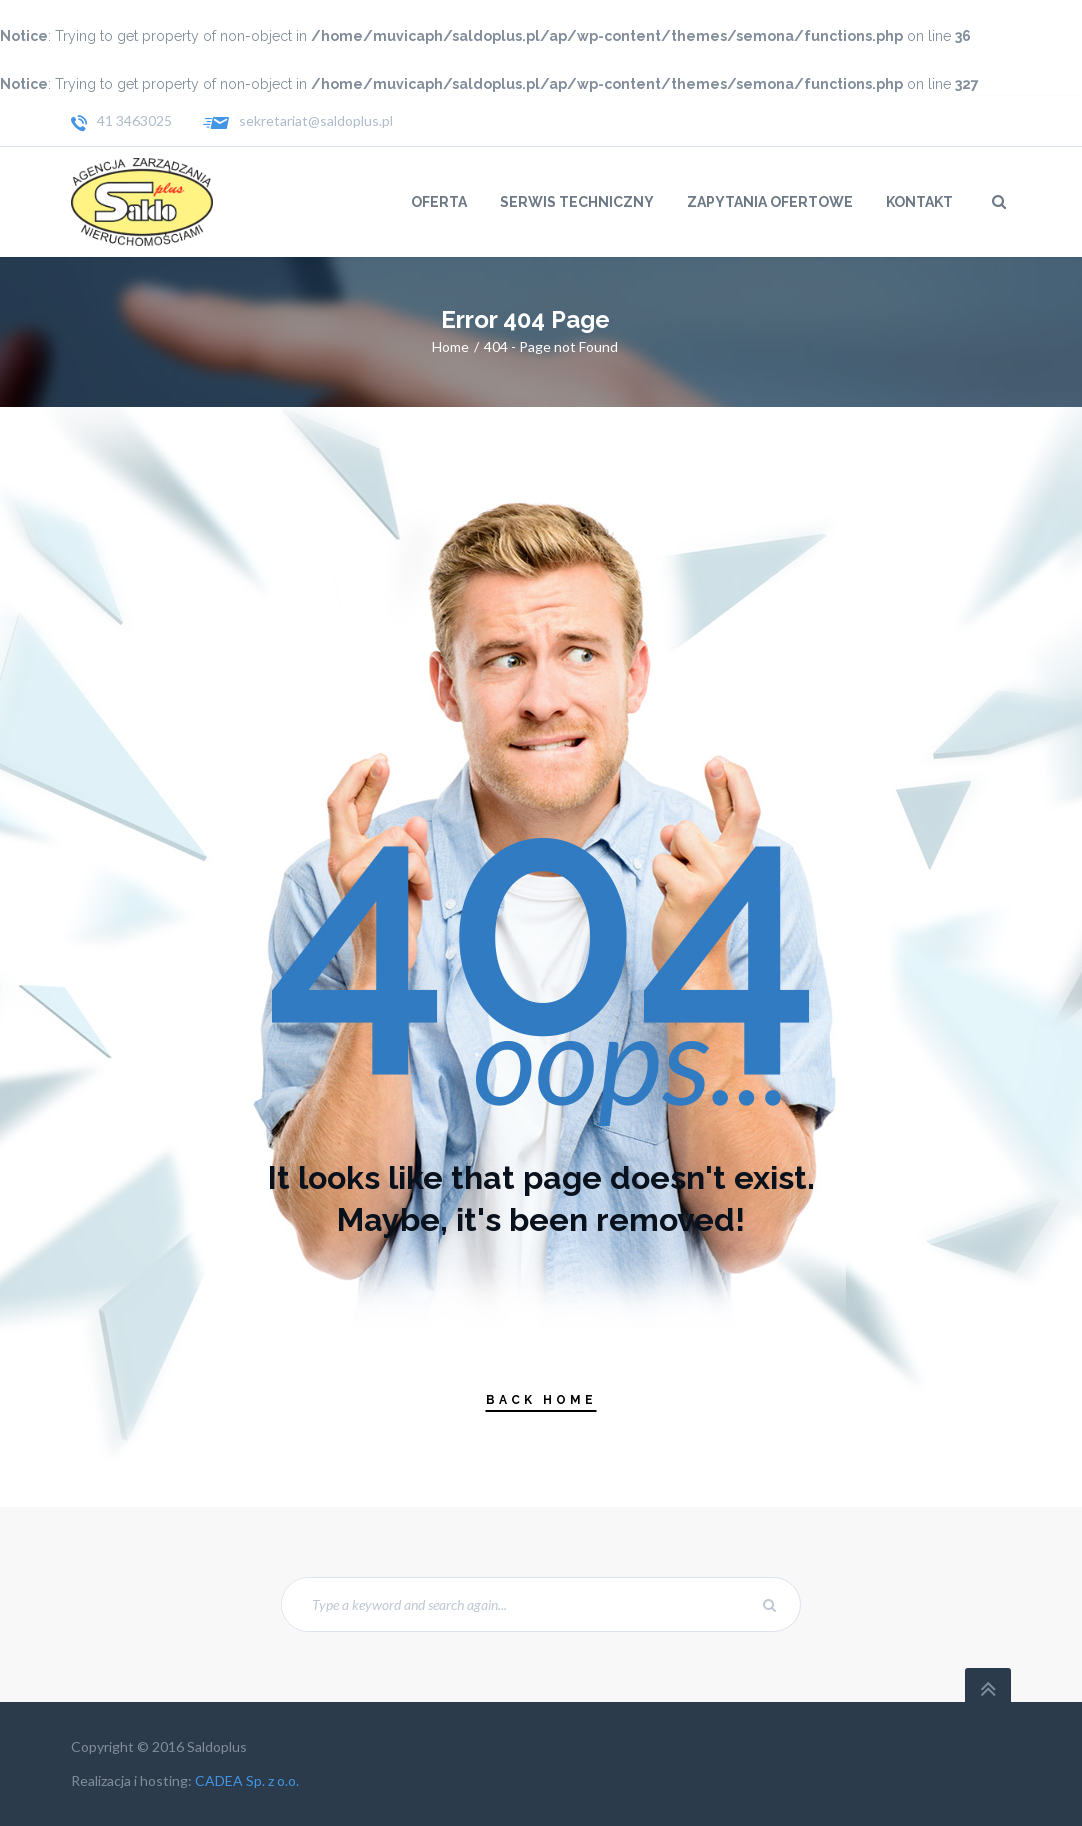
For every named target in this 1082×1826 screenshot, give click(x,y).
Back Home (541, 1400)
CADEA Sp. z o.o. (247, 1780)
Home (450, 346)
